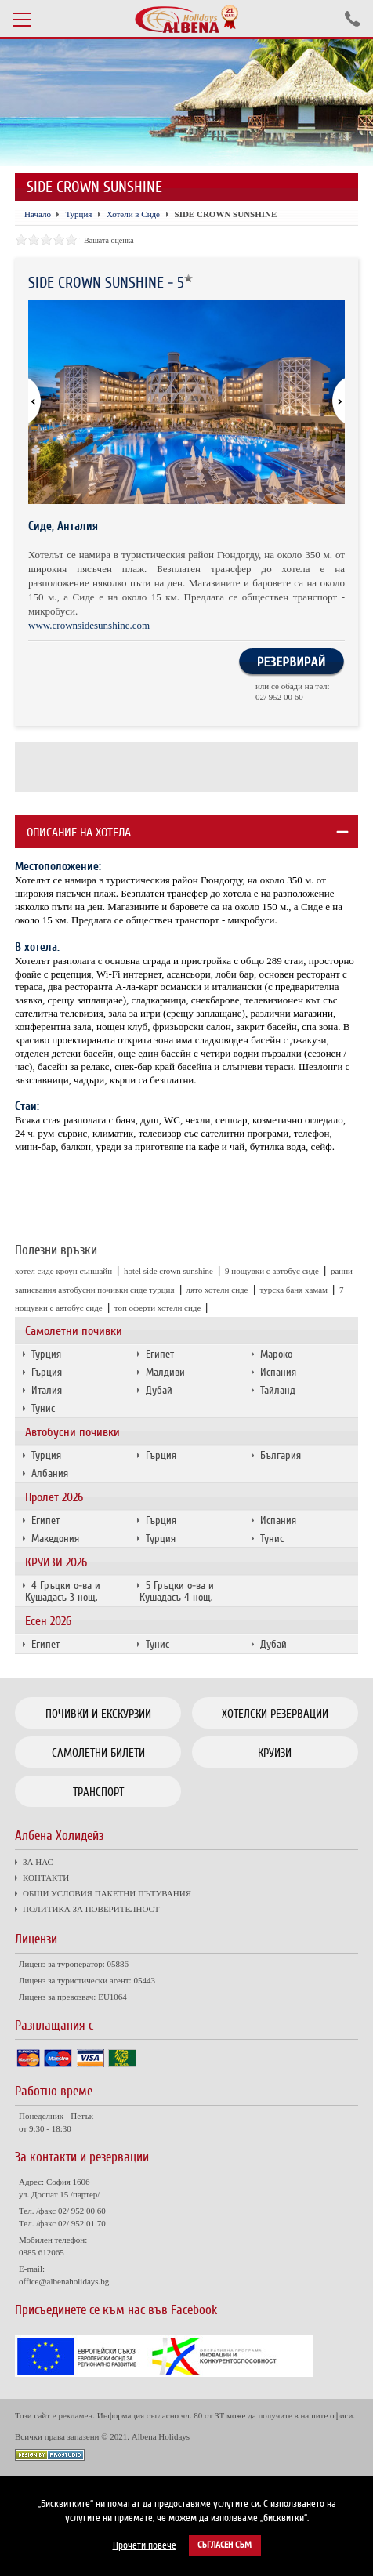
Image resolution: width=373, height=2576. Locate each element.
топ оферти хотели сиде (157, 1307)
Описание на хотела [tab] (79, 832)
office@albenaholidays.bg (64, 2281)
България (280, 1455)
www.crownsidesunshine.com (89, 625)
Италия (46, 1390)
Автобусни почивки (72, 1432)
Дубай (159, 1390)
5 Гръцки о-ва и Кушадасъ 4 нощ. (176, 1591)
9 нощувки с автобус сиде (272, 1270)
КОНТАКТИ (46, 1877)
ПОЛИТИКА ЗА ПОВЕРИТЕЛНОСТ (91, 1909)
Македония (55, 1538)
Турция (46, 1354)
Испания (278, 1372)
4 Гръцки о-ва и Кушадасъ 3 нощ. (62, 1591)
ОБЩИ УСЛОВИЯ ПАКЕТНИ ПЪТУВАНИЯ (107, 1893)
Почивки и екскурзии (98, 1714)
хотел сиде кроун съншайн (63, 1270)
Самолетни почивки (73, 1331)
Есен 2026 (48, 1621)
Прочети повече (144, 2545)
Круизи (275, 1753)
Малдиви (165, 1372)
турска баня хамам (294, 1289)
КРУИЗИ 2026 (56, 1562)
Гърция (46, 1372)
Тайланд (277, 1390)
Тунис (43, 1408)
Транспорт (98, 1792)
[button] (331, 402)
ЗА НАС (38, 1862)
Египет (160, 1354)
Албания (49, 1473)
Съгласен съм (224, 2545)
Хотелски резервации (275, 1714)
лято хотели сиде (217, 1289)
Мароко (276, 1354)
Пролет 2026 (54, 1497)
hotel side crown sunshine (168, 1270)
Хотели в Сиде (133, 214)
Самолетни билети (98, 1753)
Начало (37, 214)
